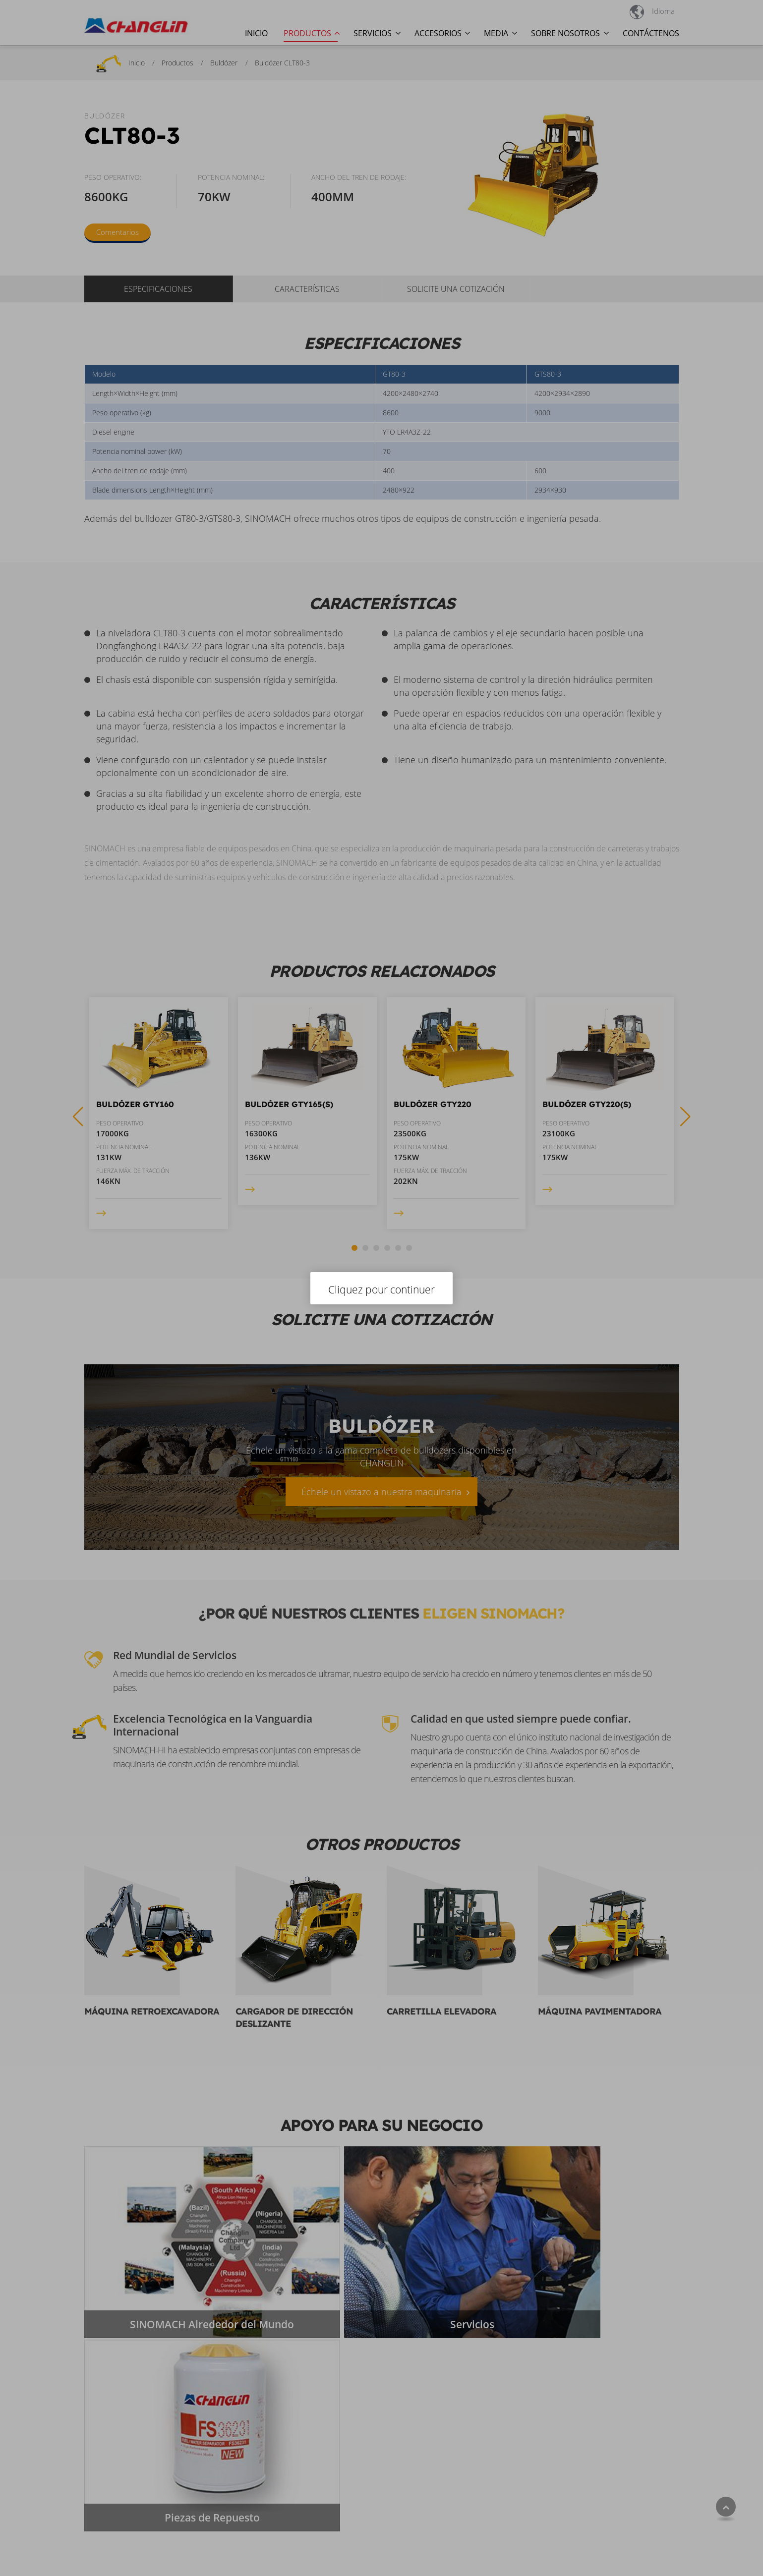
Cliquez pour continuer (381, 1289)
